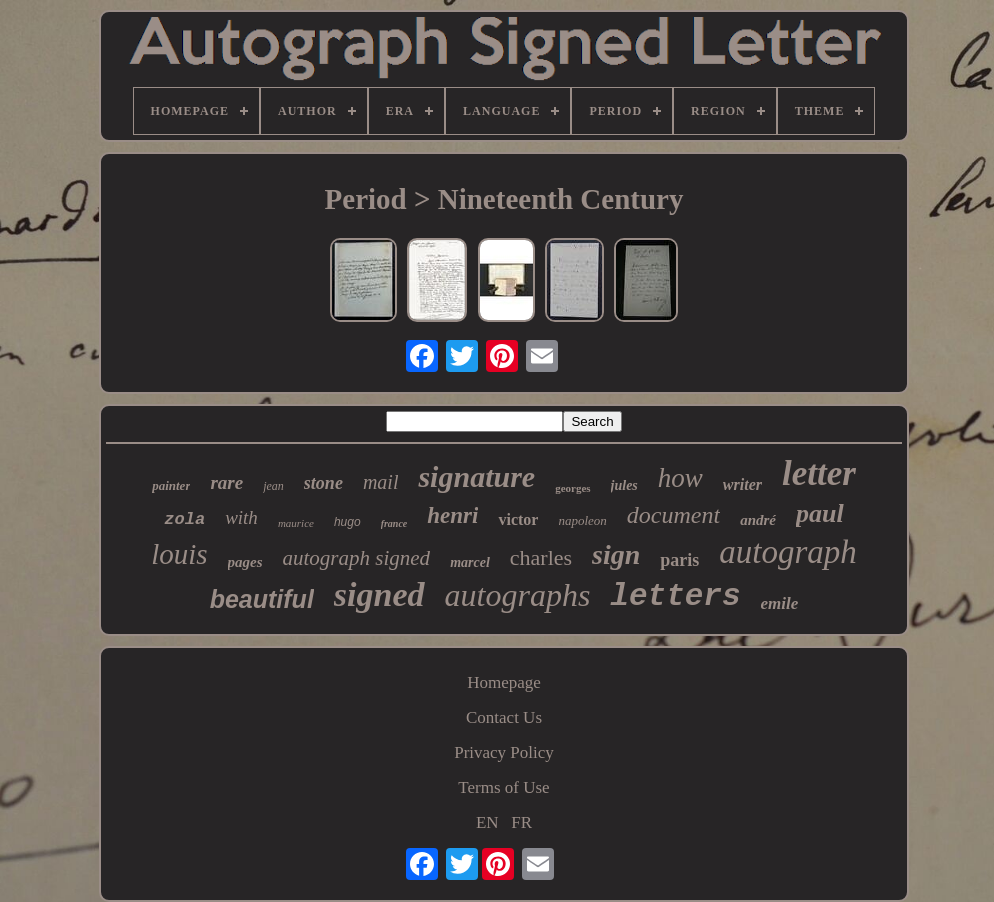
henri (452, 515)
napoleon (582, 520)
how (680, 478)
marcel (470, 562)
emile (780, 603)
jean (273, 486)
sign (616, 554)
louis (179, 554)
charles (541, 557)
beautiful (262, 599)
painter (171, 485)
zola (184, 519)
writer (742, 484)
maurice (296, 523)
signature (476, 476)
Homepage (504, 682)
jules (624, 485)
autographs (518, 595)
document (673, 515)
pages (245, 562)
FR (521, 822)
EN (487, 822)
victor (518, 519)
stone (323, 483)
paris (679, 560)
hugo (347, 522)
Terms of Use (503, 787)
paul (820, 513)
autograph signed (357, 558)
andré (758, 520)
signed (379, 594)
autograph (788, 552)
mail (381, 482)
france (394, 523)
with (241, 517)
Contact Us (504, 717)
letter (819, 473)
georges (572, 488)
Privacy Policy (504, 752)
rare (226, 482)
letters (675, 596)
